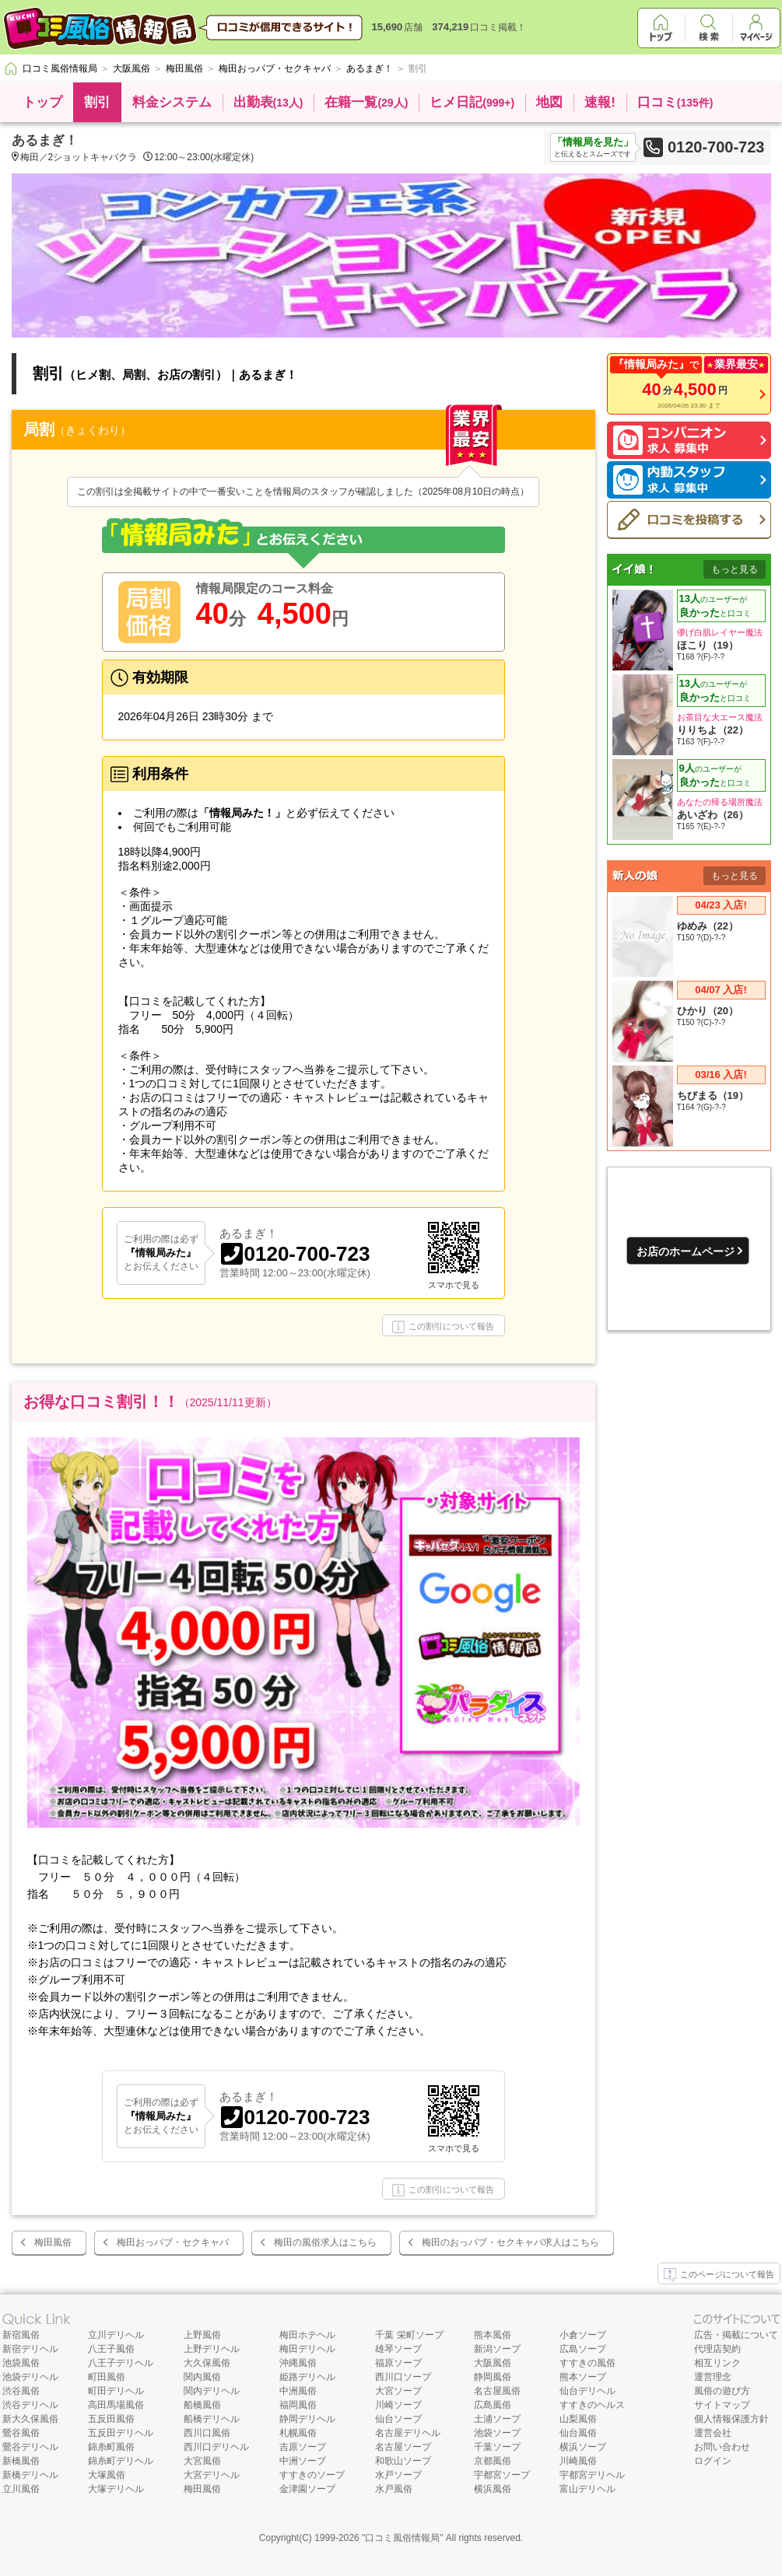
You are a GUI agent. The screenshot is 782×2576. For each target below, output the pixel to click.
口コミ (675, 102)
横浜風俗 (492, 2488)
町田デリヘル (116, 2390)
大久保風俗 (207, 2362)
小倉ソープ (582, 2334)
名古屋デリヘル (407, 2432)
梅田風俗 (53, 2242)
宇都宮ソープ (502, 2474)
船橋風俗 (202, 2404)
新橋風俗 (21, 2460)
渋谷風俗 (21, 2390)
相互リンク (717, 2362)
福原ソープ (398, 2362)
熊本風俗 (492, 2334)
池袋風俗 (21, 2362)
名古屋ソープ (403, 2446)
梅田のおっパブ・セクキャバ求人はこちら (510, 2242)
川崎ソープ (398, 2404)
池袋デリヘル (30, 2376)
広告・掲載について (736, 2334)
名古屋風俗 (497, 2390)
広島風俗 (492, 2404)
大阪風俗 (492, 2362)
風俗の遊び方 (722, 2390)
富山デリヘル (587, 2488)
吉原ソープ (302, 2446)
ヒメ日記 (472, 102)
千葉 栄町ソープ (409, 2334)
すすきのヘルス (592, 2404)
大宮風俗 (202, 2460)
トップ (42, 102)
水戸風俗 (393, 2488)
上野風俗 (202, 2334)
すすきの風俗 (587, 2362)
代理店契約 (717, 2348)
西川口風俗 (207, 2432)
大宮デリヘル (212, 2474)
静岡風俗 (492, 2376)
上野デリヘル (212, 2348)
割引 (97, 102)
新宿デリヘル (30, 2348)
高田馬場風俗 (116, 2404)
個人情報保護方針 (731, 2418)
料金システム (172, 102)
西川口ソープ (403, 2376)
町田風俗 (106, 2376)
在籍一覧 (366, 102)
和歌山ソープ (403, 2460)
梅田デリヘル (307, 2348)
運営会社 (712, 2432)
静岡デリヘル (307, 2418)
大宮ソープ (398, 2390)
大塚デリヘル (116, 2488)
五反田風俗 (111, 2418)
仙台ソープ (398, 2418)
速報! (599, 102)
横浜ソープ (582, 2446)
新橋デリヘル (30, 2474)
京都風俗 (492, 2460)
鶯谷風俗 (21, 2432)
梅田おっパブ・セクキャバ (173, 2242)
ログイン (712, 2460)
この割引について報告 (443, 1327)
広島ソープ (582, 2348)
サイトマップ (722, 2404)
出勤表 (268, 102)
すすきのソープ (312, 2474)
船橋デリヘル (212, 2418)
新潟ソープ (497, 2348)
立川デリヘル (116, 2334)
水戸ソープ (398, 2474)
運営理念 (712, 2376)
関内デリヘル (212, 2390)
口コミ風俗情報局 (402, 2537)
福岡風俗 (298, 2404)
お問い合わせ (722, 2446)
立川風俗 (21, 2488)
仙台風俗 (578, 2432)
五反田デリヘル (120, 2432)
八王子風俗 (111, 2348)
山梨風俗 (578, 2418)
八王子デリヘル (120, 2362)
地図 (549, 102)
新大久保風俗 (30, 2418)
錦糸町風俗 (111, 2446)
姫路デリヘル (307, 2376)
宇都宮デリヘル (592, 2474)
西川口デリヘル (216, 2446)
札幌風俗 (298, 2432)
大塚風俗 (106, 2474)
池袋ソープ (497, 2432)
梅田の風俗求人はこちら (325, 2242)
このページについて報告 (719, 2275)
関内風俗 (202, 2376)
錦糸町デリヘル (120, 2460)
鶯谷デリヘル (30, 2446)
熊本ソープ (582, 2376)
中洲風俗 (298, 2390)
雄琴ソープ (398, 2348)
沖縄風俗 (298, 2362)
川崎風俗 (578, 2460)
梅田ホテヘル (307, 2334)
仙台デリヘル (587, 2390)
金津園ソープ (307, 2488)
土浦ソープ (497, 2418)
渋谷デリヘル (30, 2404)
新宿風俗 (21, 2334)
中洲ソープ (302, 2460)
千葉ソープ (497, 2446)
